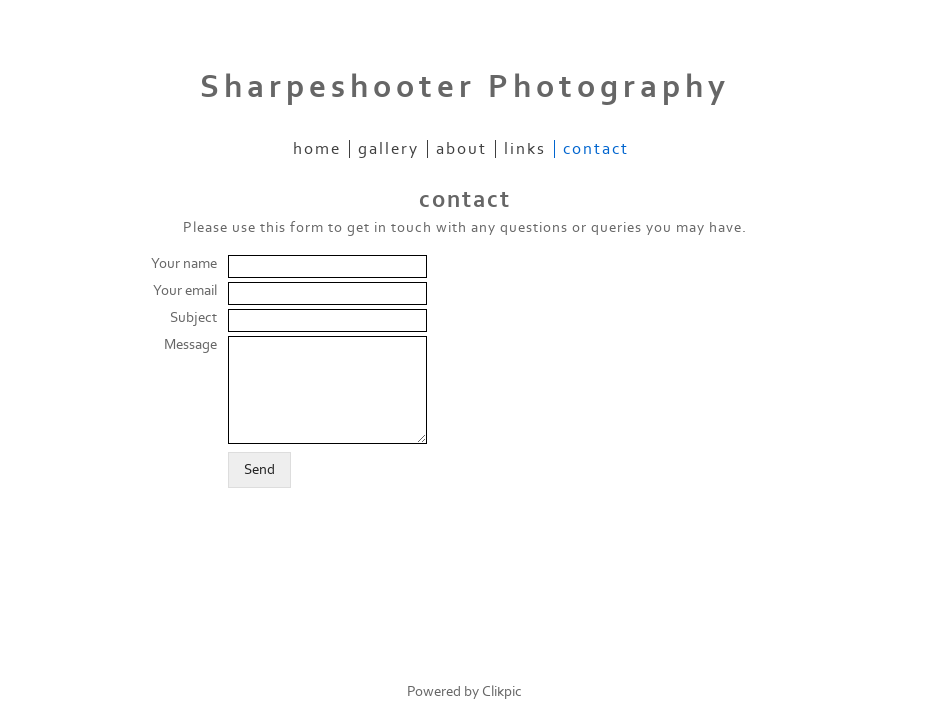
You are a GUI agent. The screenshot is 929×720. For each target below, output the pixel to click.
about (461, 149)
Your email (185, 290)
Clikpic (502, 691)
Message (190, 344)
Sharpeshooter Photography (465, 87)
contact (596, 149)
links (525, 149)
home (317, 149)
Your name (184, 263)
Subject (193, 317)
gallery (388, 149)
